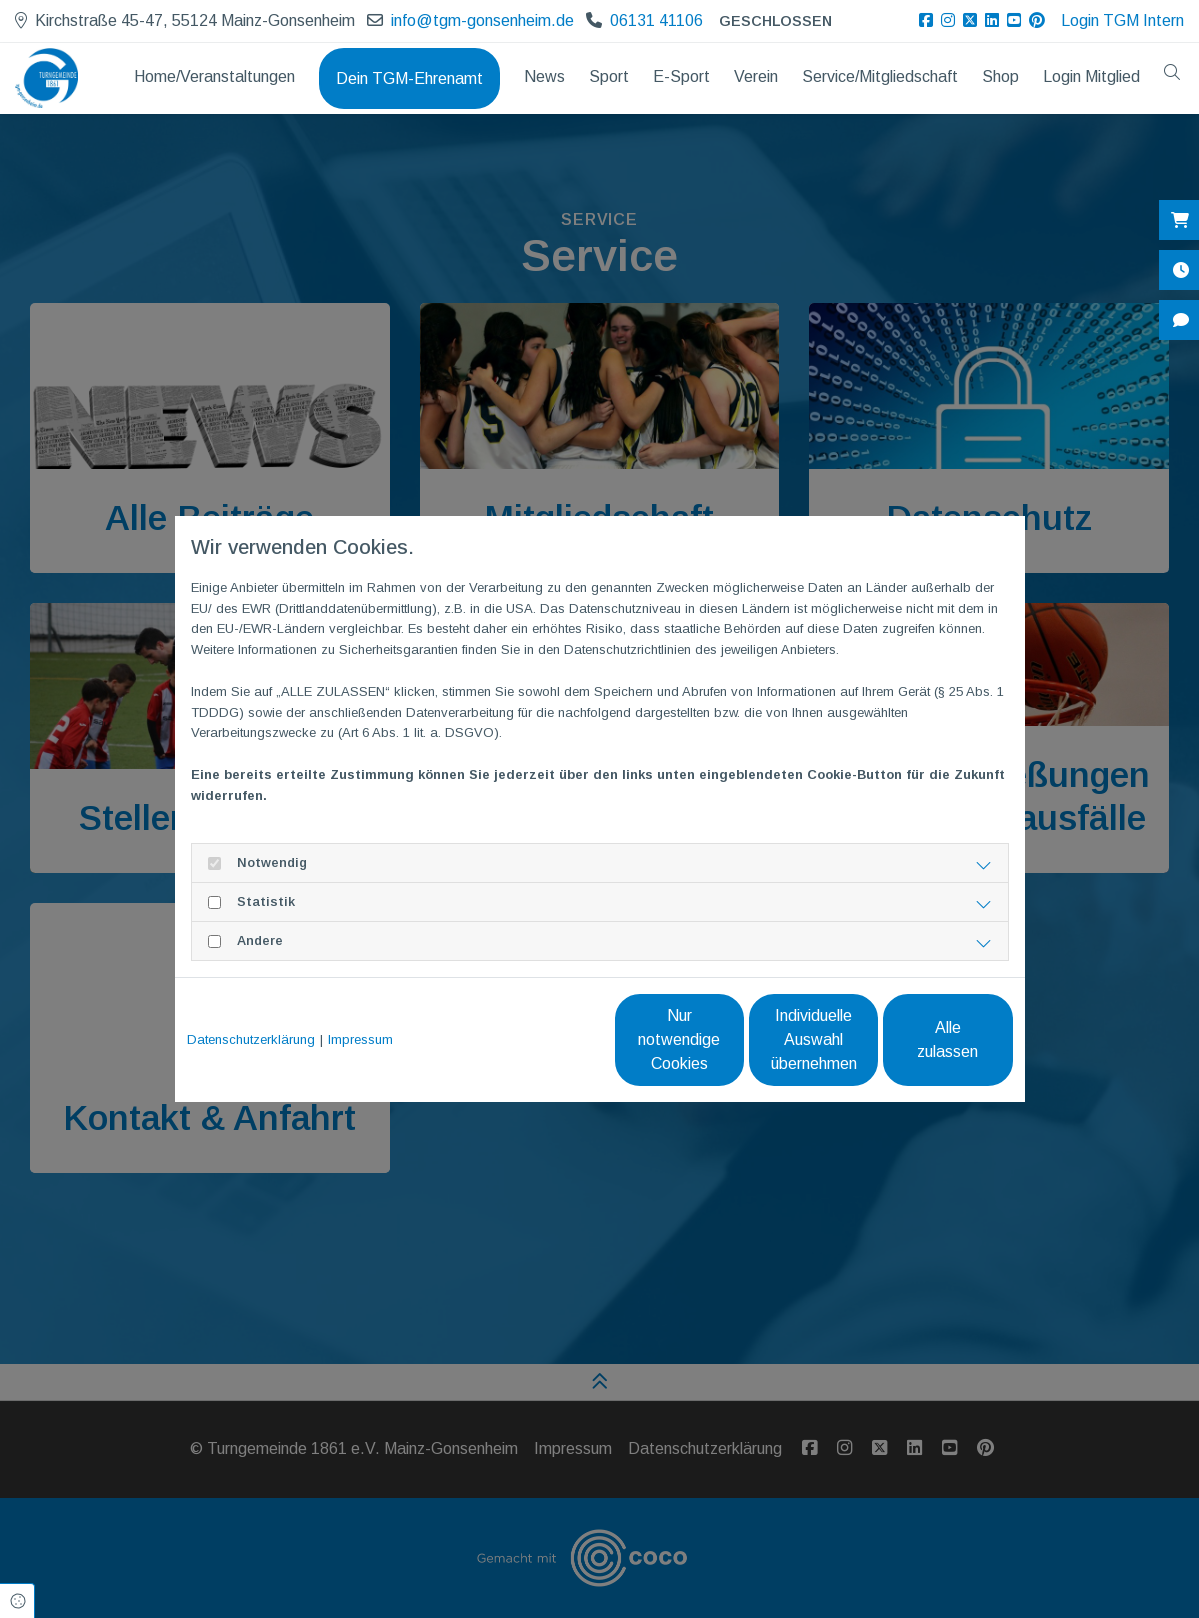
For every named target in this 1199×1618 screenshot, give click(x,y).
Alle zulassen (920, 1039)
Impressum (360, 1039)
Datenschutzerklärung (251, 1039)
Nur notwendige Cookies (540, 1039)
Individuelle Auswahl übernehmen (730, 1039)
